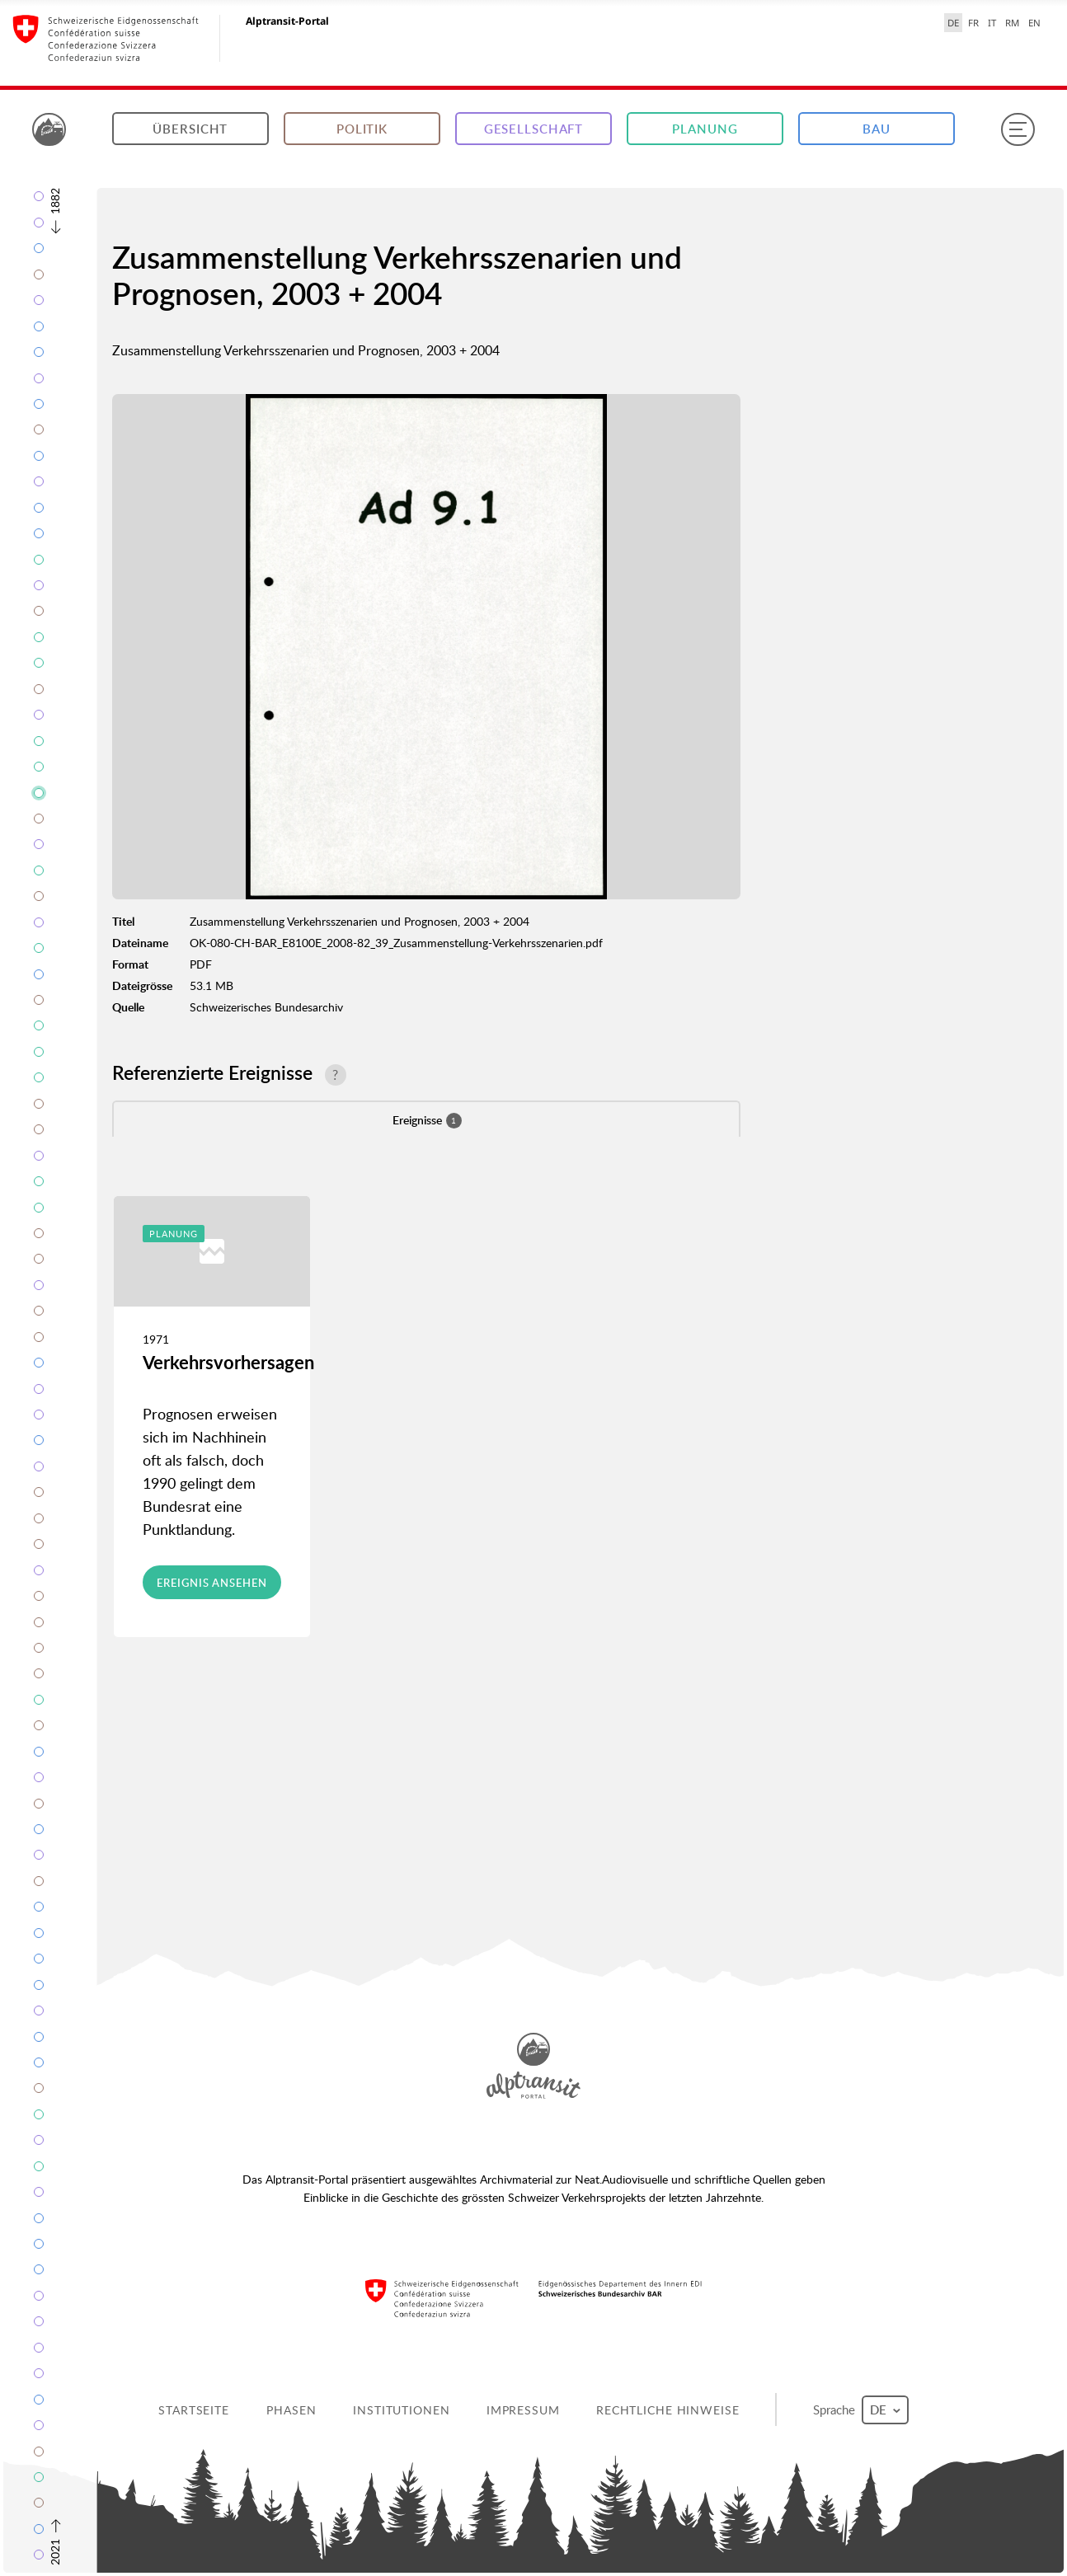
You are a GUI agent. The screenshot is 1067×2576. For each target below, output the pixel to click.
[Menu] (1017, 129)
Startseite (193, 2410)
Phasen (291, 2410)
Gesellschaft (534, 129)
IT (992, 22)
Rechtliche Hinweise (668, 2410)
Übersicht (190, 129)
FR (973, 22)
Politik (362, 129)
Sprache (861, 2409)
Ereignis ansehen (211, 1582)
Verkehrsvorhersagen (228, 1362)
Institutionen (401, 2410)
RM (1012, 22)
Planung (704, 129)
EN (1034, 22)
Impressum (523, 2410)
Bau (877, 129)
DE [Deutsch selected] (953, 22)
